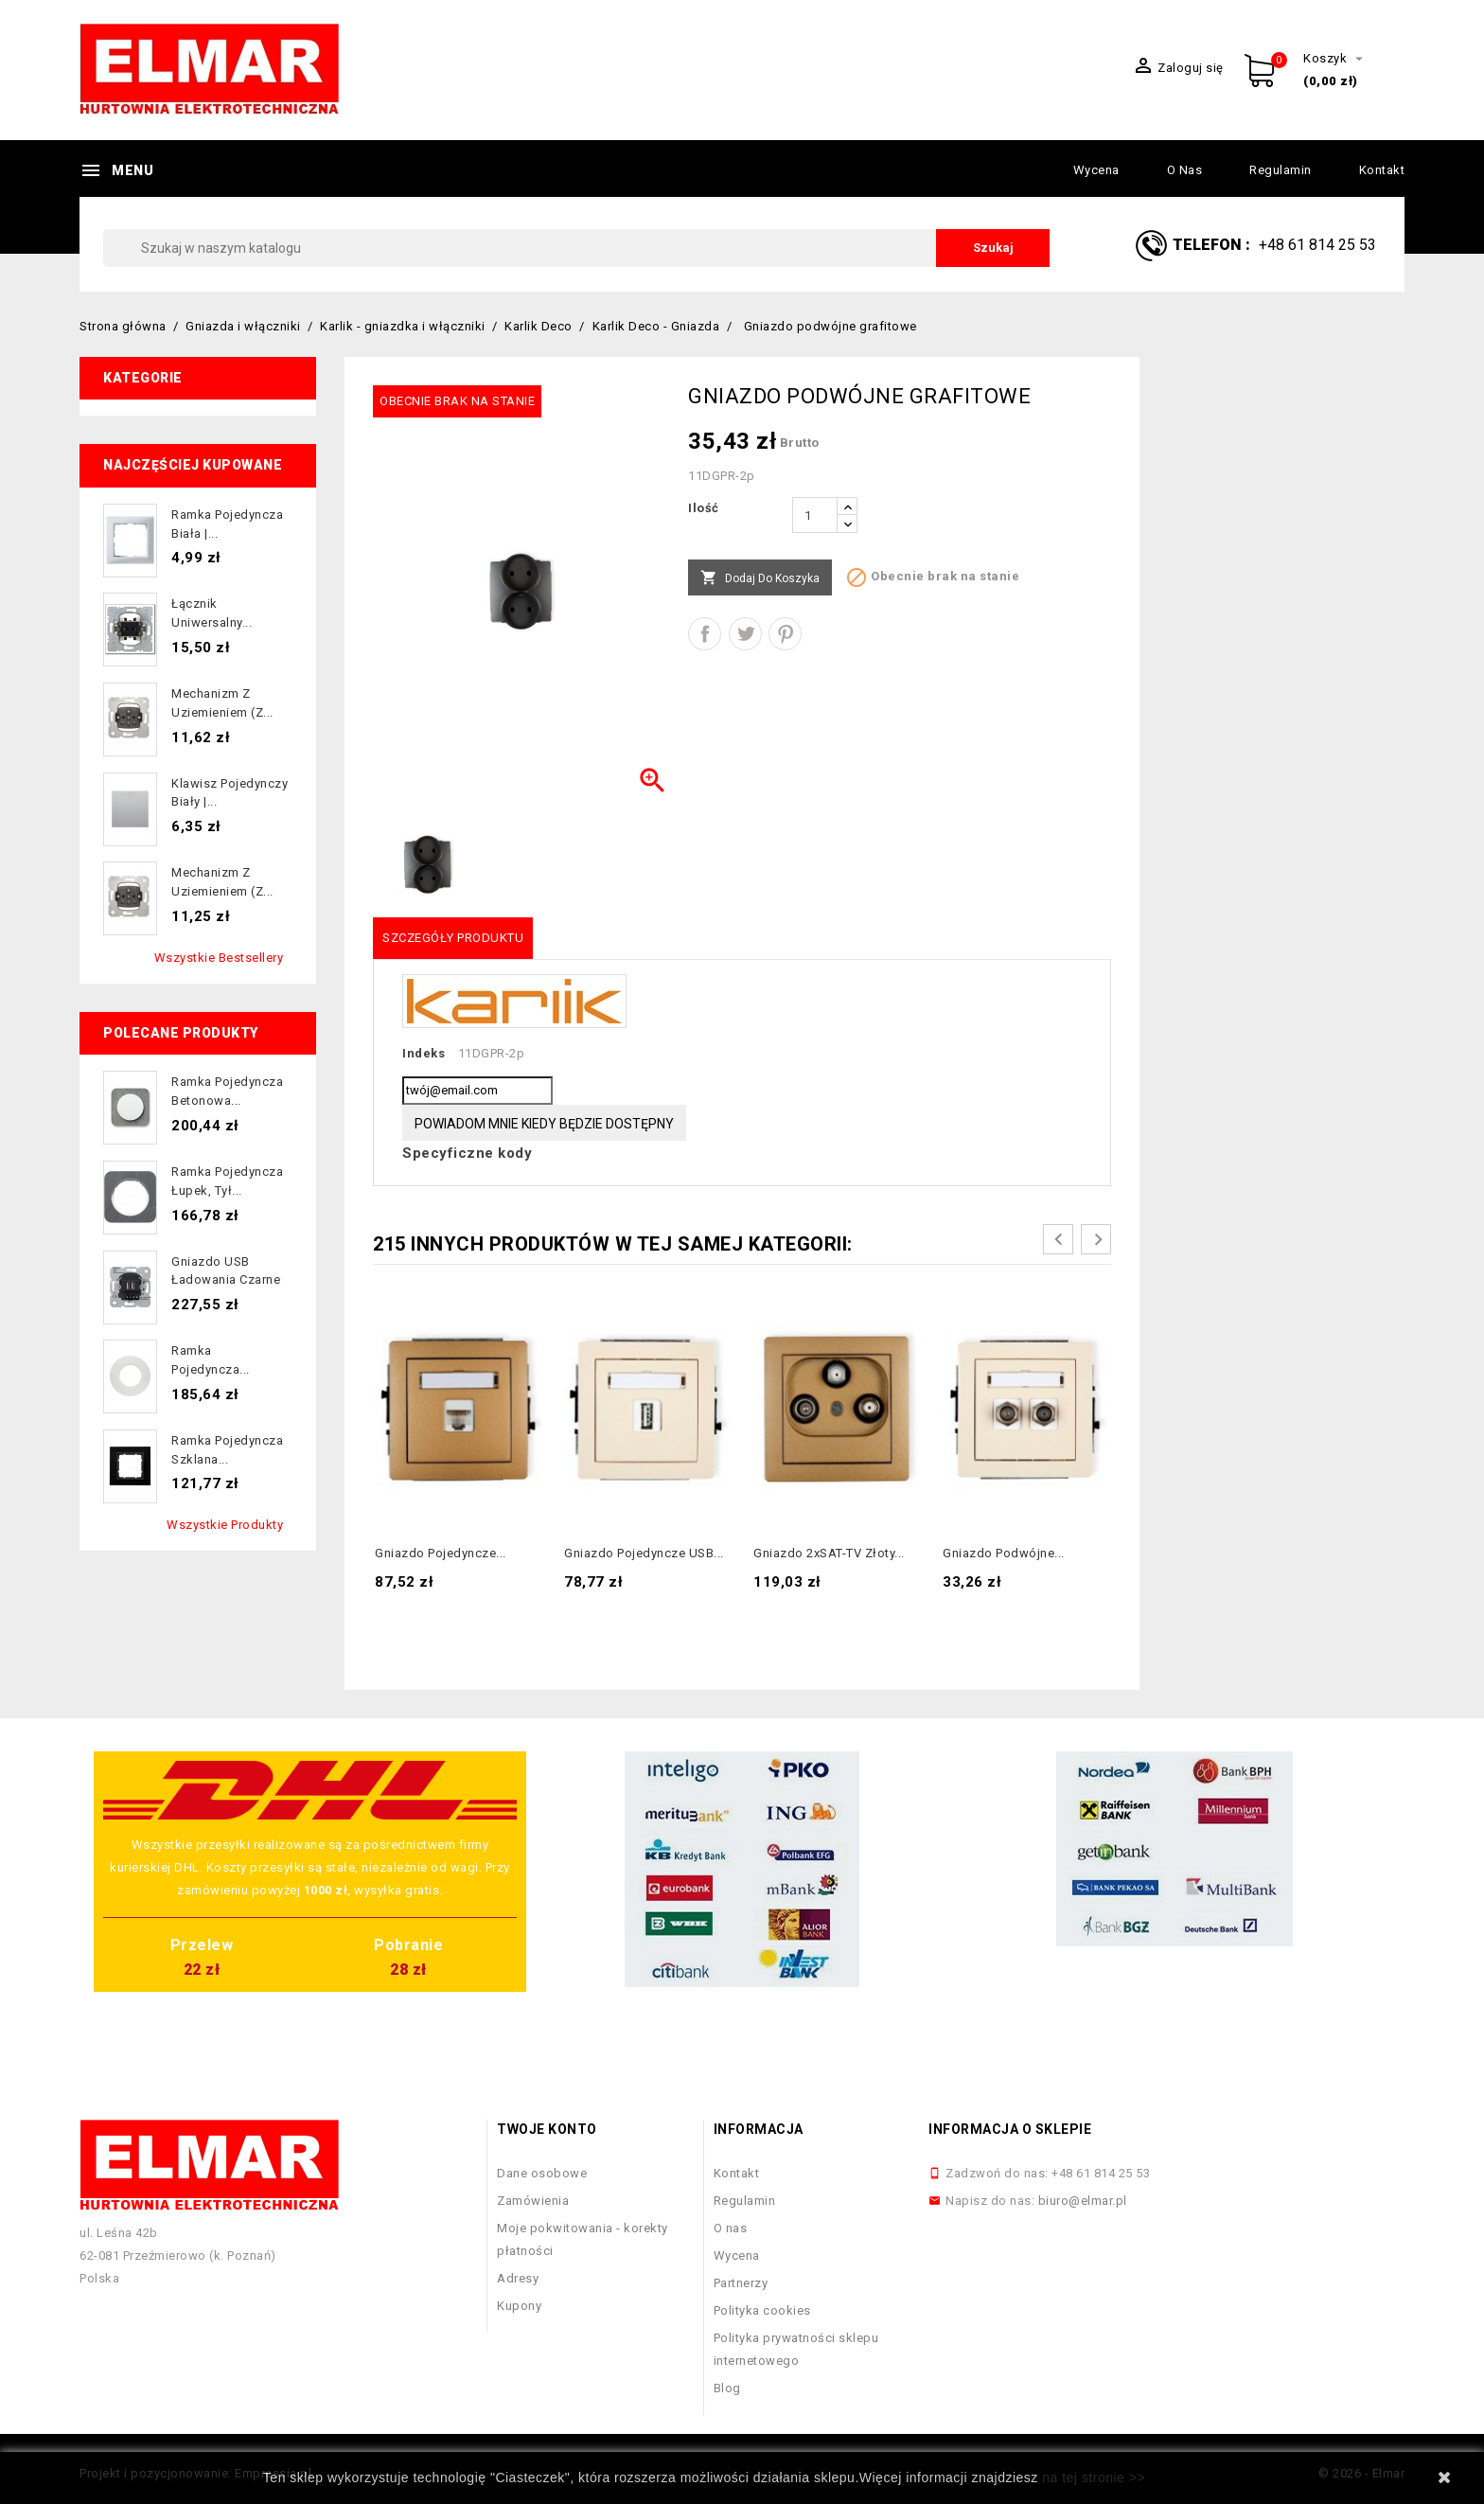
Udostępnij (704, 633)
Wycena (1096, 170)
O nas (1185, 170)
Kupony (519, 2306)
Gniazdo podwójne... (1004, 1553)
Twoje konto (547, 2129)
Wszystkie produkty (225, 1525)
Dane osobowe (542, 2173)
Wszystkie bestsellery (219, 957)
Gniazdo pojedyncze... (440, 1553)
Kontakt (1382, 170)
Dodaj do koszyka (760, 578)
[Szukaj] (576, 248)
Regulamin (1280, 170)
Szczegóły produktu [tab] (452, 938)
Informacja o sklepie (1009, 2129)
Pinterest (785, 633)
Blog (727, 2388)
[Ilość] (815, 515)
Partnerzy (741, 2283)
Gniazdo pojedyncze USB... (644, 1553)
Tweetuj (745, 633)
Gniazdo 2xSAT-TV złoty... (829, 1553)
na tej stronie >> (1093, 2477)
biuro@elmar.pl (1082, 2200)
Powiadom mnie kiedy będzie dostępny (544, 1123)
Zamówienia (533, 2200)
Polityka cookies (762, 2310)
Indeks (423, 1053)
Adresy (518, 2278)
